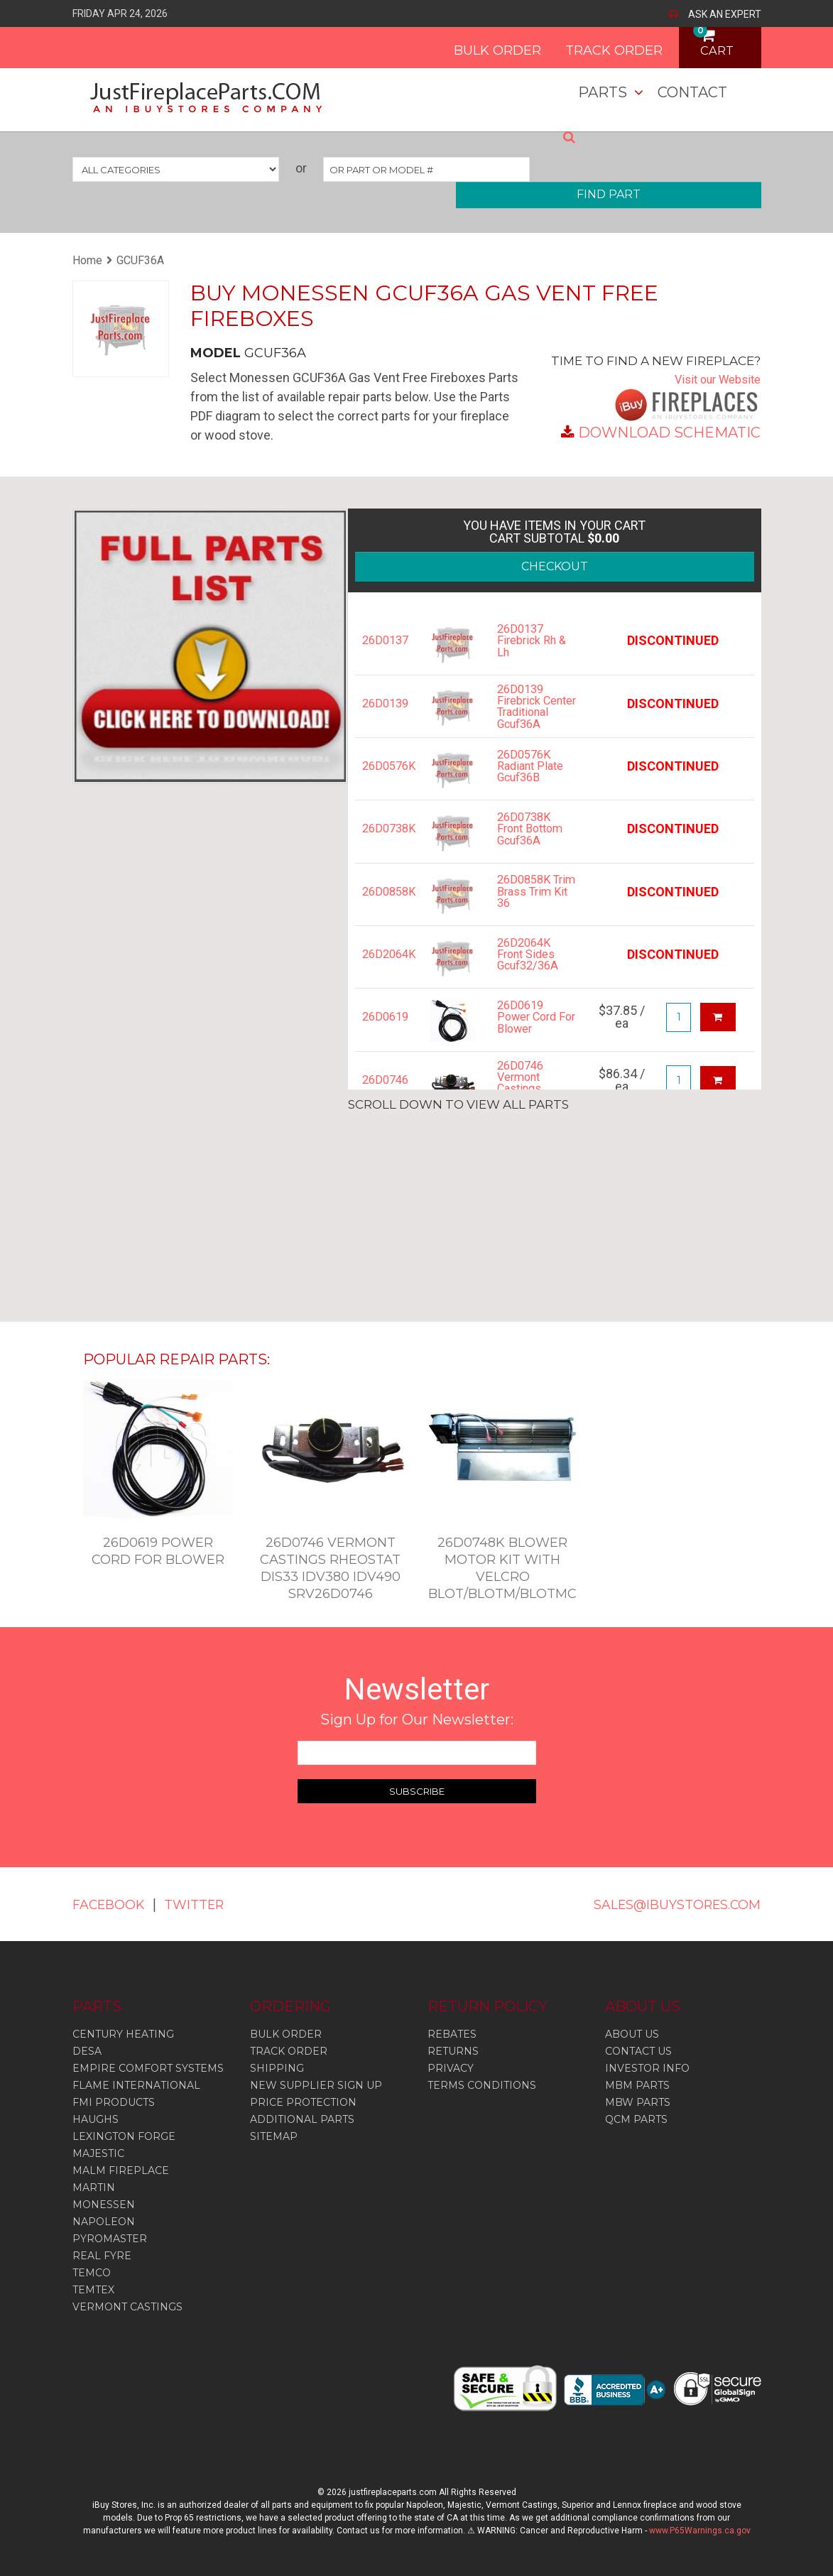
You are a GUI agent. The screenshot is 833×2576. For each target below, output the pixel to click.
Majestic (98, 2153)
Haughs (95, 2119)
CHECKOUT (554, 566)
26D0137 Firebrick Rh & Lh (535, 640)
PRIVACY (451, 2068)
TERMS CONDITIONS (482, 2085)
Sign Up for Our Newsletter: (416, 1719)
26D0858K (385, 909)
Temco (91, 2272)
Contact (692, 92)
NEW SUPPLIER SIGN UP (316, 2085)
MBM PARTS (637, 2085)
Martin (93, 2187)
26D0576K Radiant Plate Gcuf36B (533, 784)
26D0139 (385, 703)
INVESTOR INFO (647, 2068)
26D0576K (385, 784)
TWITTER (209, 1904)
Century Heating (123, 2034)
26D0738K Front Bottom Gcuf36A (534, 846)
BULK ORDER (473, 45)
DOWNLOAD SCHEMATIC (669, 432)
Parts (602, 92)
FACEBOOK (113, 1904)
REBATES (452, 2034)
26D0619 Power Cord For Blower (530, 1035)
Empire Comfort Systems (148, 2068)
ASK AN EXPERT (724, 14)
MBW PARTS (637, 2102)
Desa (87, 2051)
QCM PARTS (636, 2119)
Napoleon (103, 2221)
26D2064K (385, 972)
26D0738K (385, 846)
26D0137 (385, 640)
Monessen (103, 2204)
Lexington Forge (123, 2136)
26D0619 (385, 1034)
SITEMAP (274, 2136)
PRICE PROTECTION (303, 2102)
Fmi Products (113, 2102)
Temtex (93, 2289)
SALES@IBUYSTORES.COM (664, 1904)
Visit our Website (713, 378)
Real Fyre (101, 2255)
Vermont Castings (127, 2306)
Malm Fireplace (120, 2170)
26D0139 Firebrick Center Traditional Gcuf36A (526, 716)
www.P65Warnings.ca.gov (700, 2531)
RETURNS (453, 2051)
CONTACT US (638, 2051)
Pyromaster (109, 2238)
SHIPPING (277, 2068)
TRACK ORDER (589, 45)
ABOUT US (632, 2034)
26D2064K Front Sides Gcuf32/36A (531, 972)
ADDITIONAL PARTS (302, 2119)
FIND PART (609, 194)
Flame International (136, 2085)
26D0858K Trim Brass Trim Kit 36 (527, 909)
